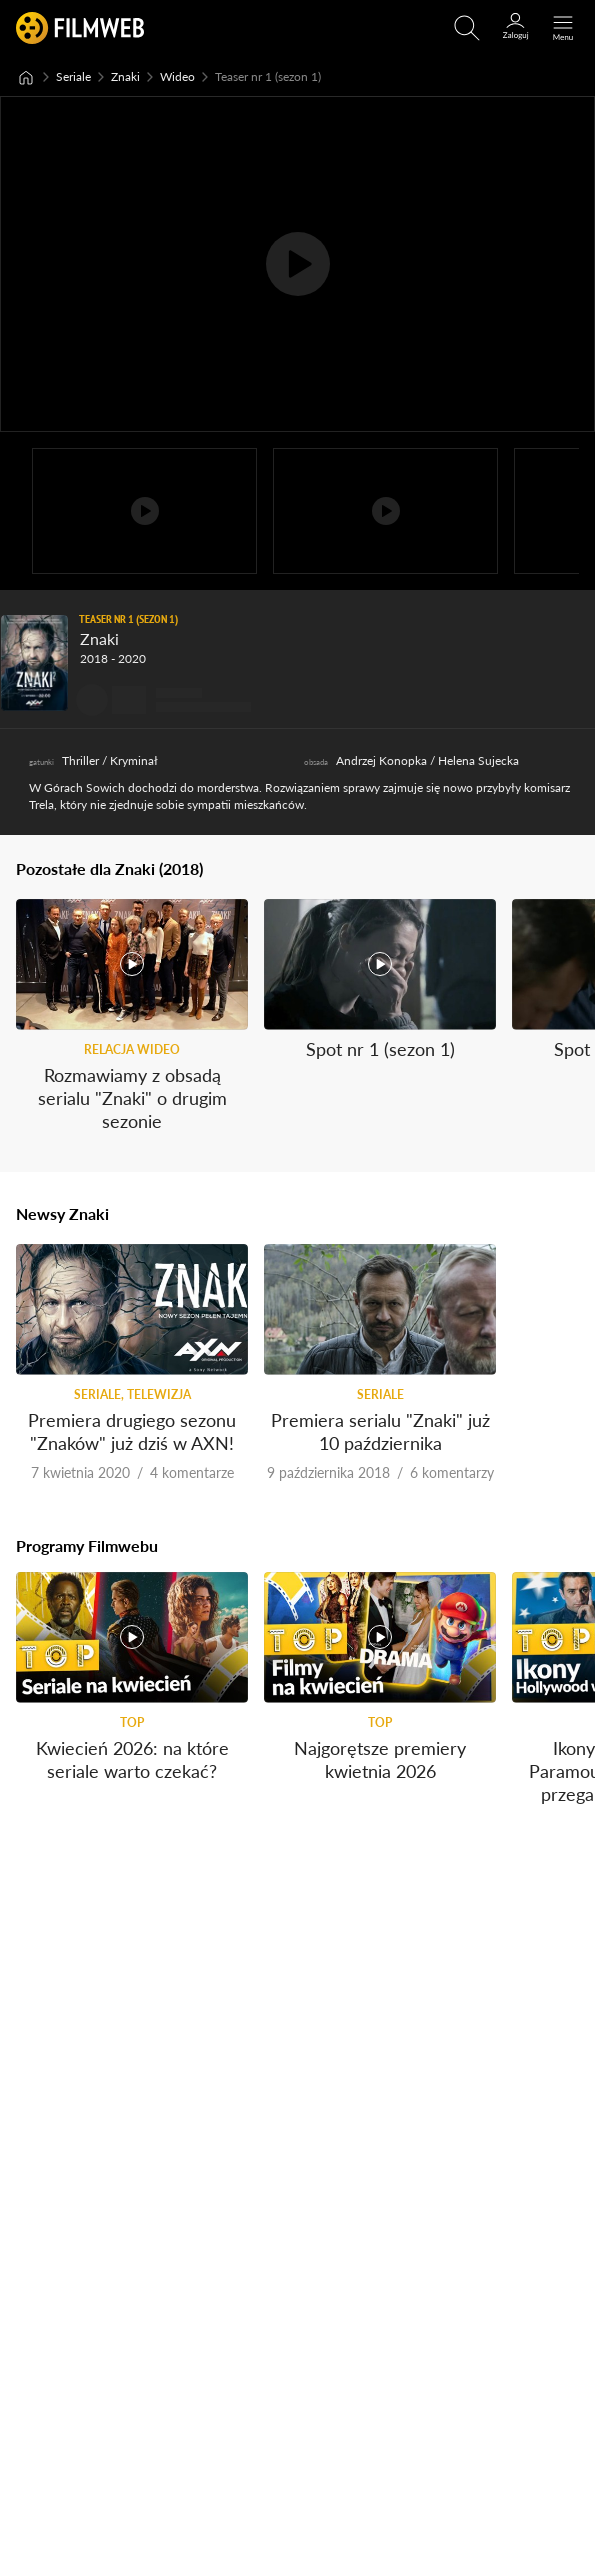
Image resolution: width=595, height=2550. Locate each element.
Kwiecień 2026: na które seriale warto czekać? (132, 1758)
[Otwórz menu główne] (563, 28)
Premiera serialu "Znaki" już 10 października (380, 1430)
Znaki (125, 76)
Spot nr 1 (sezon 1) (380, 1048)
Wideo (177, 76)
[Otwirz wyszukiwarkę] (467, 28)
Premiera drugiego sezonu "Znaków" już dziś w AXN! (132, 1430)
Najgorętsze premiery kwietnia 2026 (380, 1758)
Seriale (73, 76)
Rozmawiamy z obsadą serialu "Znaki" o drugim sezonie (132, 1097)
